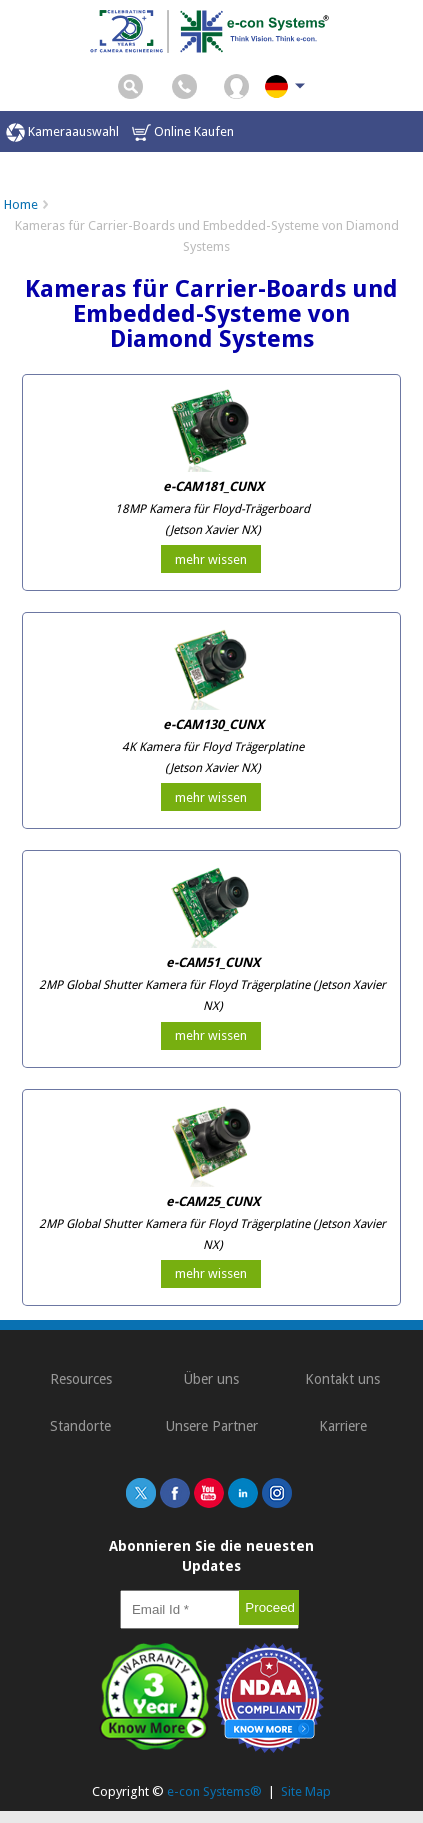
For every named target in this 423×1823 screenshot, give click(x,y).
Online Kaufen (183, 132)
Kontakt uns (342, 1379)
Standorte (80, 1426)
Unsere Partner (212, 1426)
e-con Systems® (214, 1791)
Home (21, 204)
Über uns (211, 1379)
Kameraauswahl (62, 132)
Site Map (306, 1791)
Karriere (343, 1426)
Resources (81, 1379)
